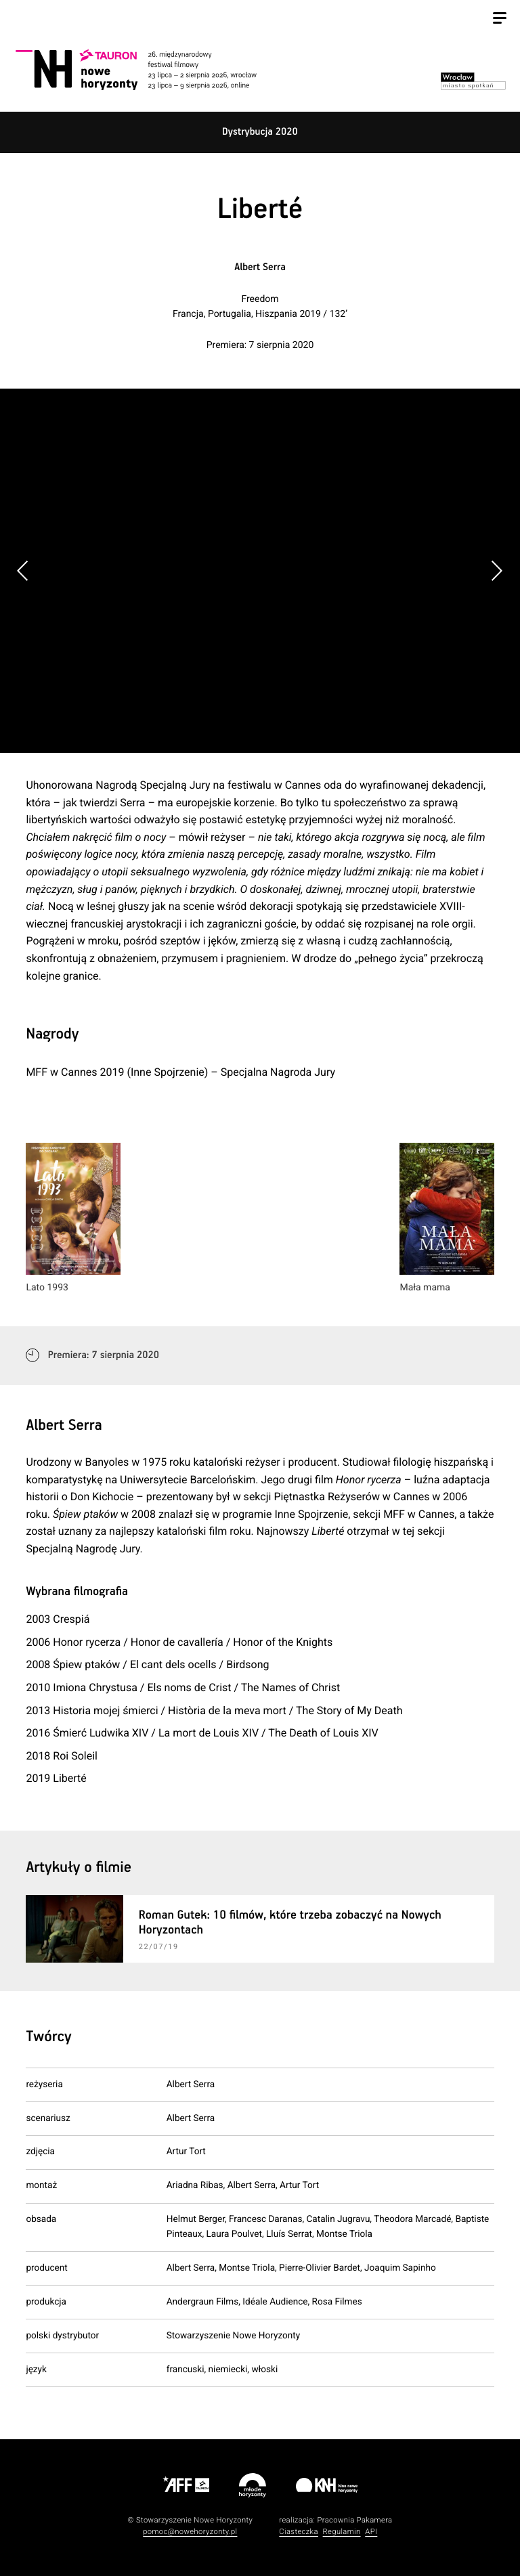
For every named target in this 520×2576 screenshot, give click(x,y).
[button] (496, 570)
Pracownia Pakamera (354, 2520)
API (371, 2531)
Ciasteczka (298, 2531)
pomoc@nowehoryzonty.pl (190, 2531)
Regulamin (342, 2531)
